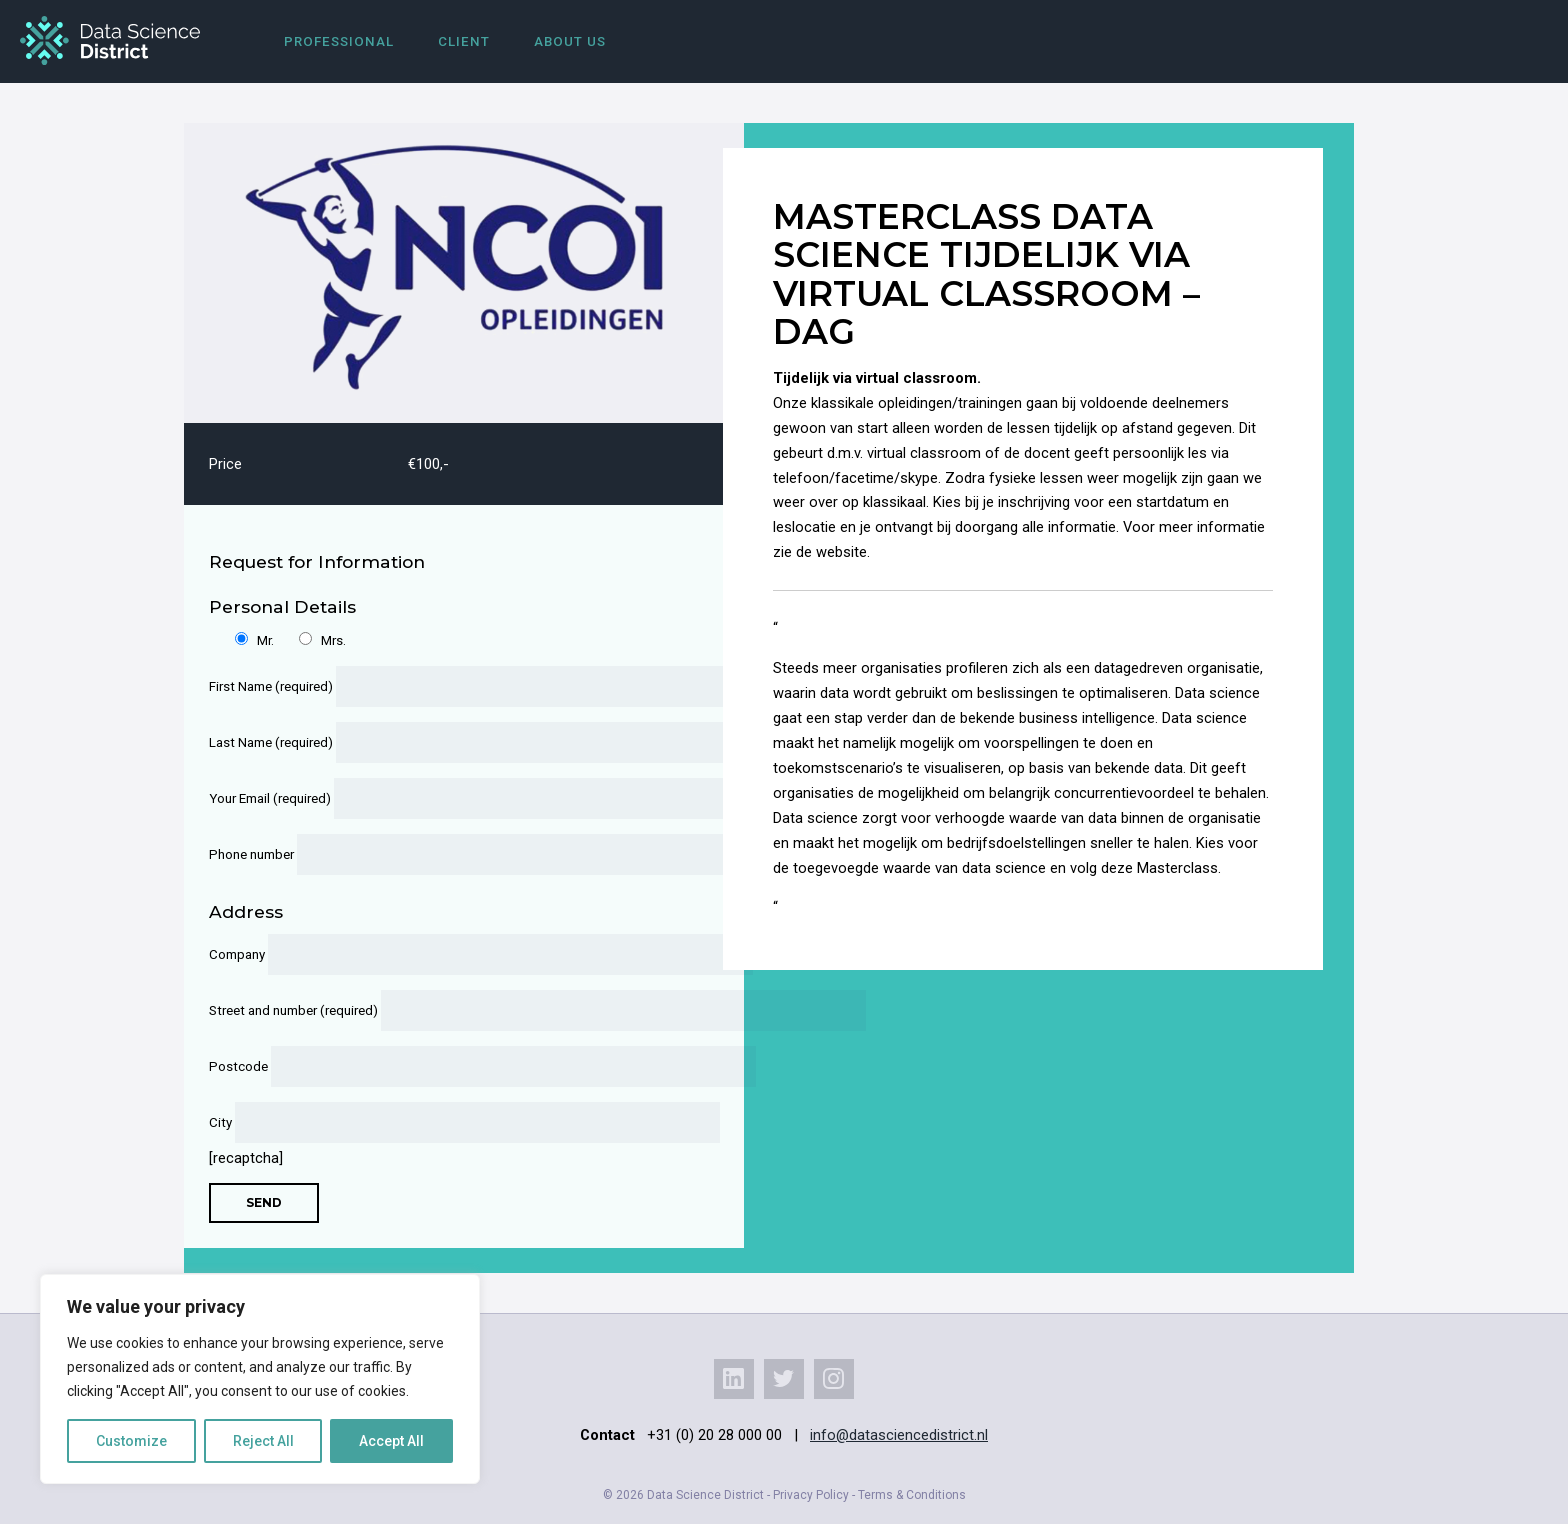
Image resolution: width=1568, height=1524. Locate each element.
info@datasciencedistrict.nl (899, 1435)
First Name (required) (451, 686)
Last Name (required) (451, 742)
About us (570, 41)
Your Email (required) (451, 798)
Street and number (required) (451, 1010)
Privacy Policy (811, 1495)
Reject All (263, 1441)
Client (464, 41)
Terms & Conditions (912, 1495)
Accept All (391, 1441)
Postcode (451, 1066)
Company (451, 954)
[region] (260, 1379)
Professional (339, 41)
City (451, 1122)
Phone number (451, 854)
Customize (131, 1441)
